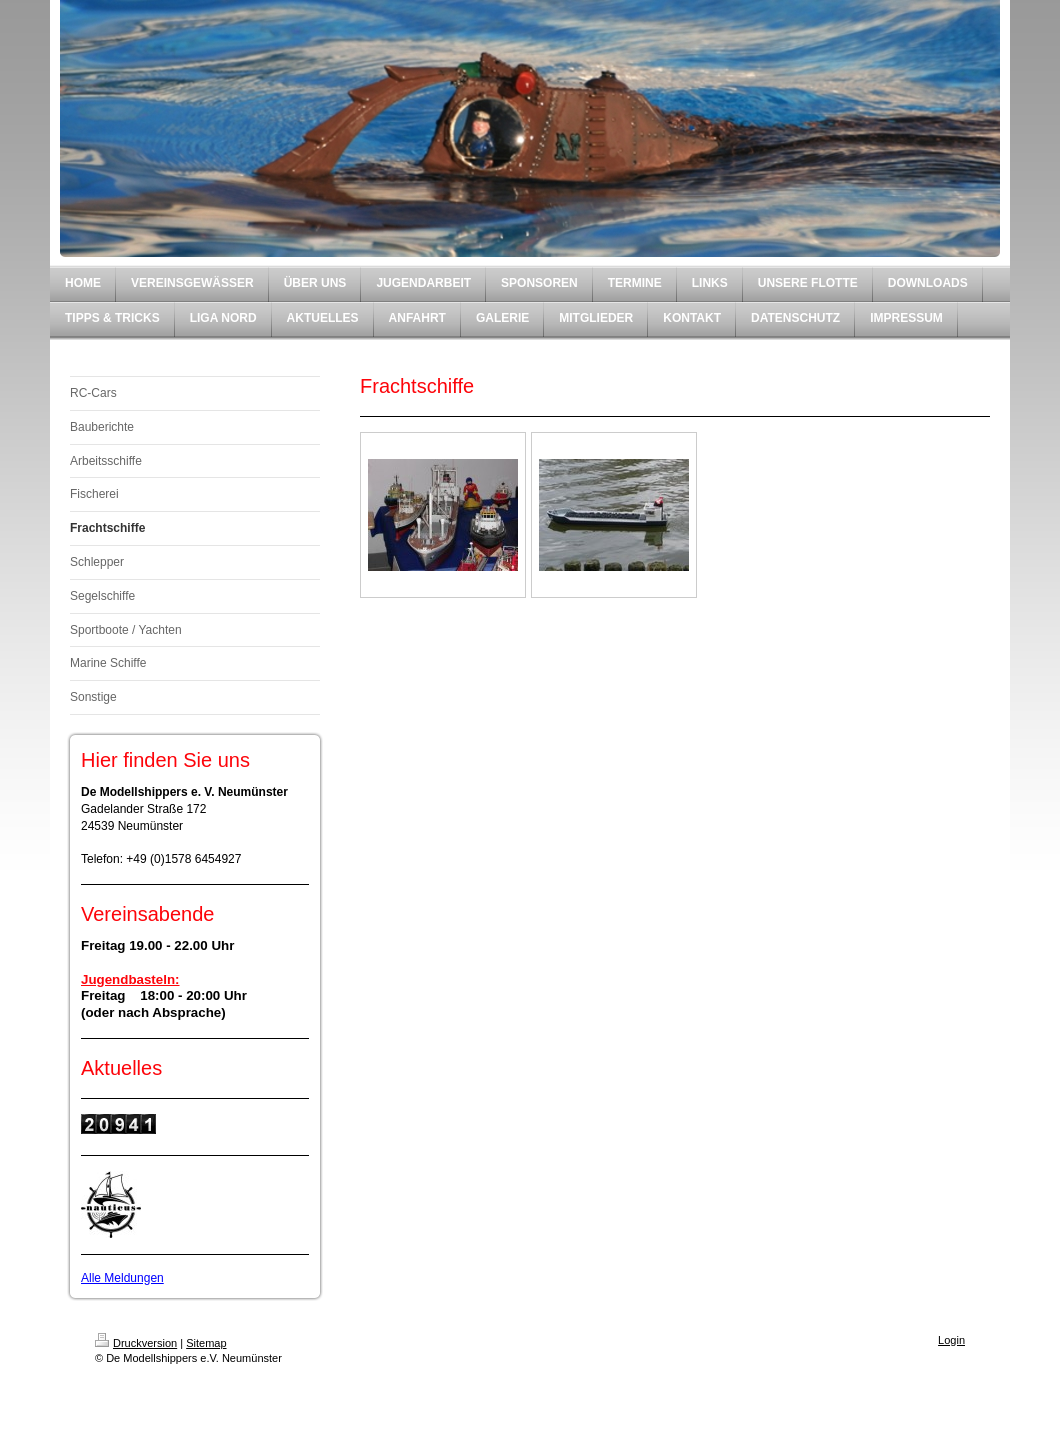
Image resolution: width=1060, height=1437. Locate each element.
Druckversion (136, 1343)
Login (951, 1340)
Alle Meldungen (122, 1278)
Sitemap (206, 1343)
